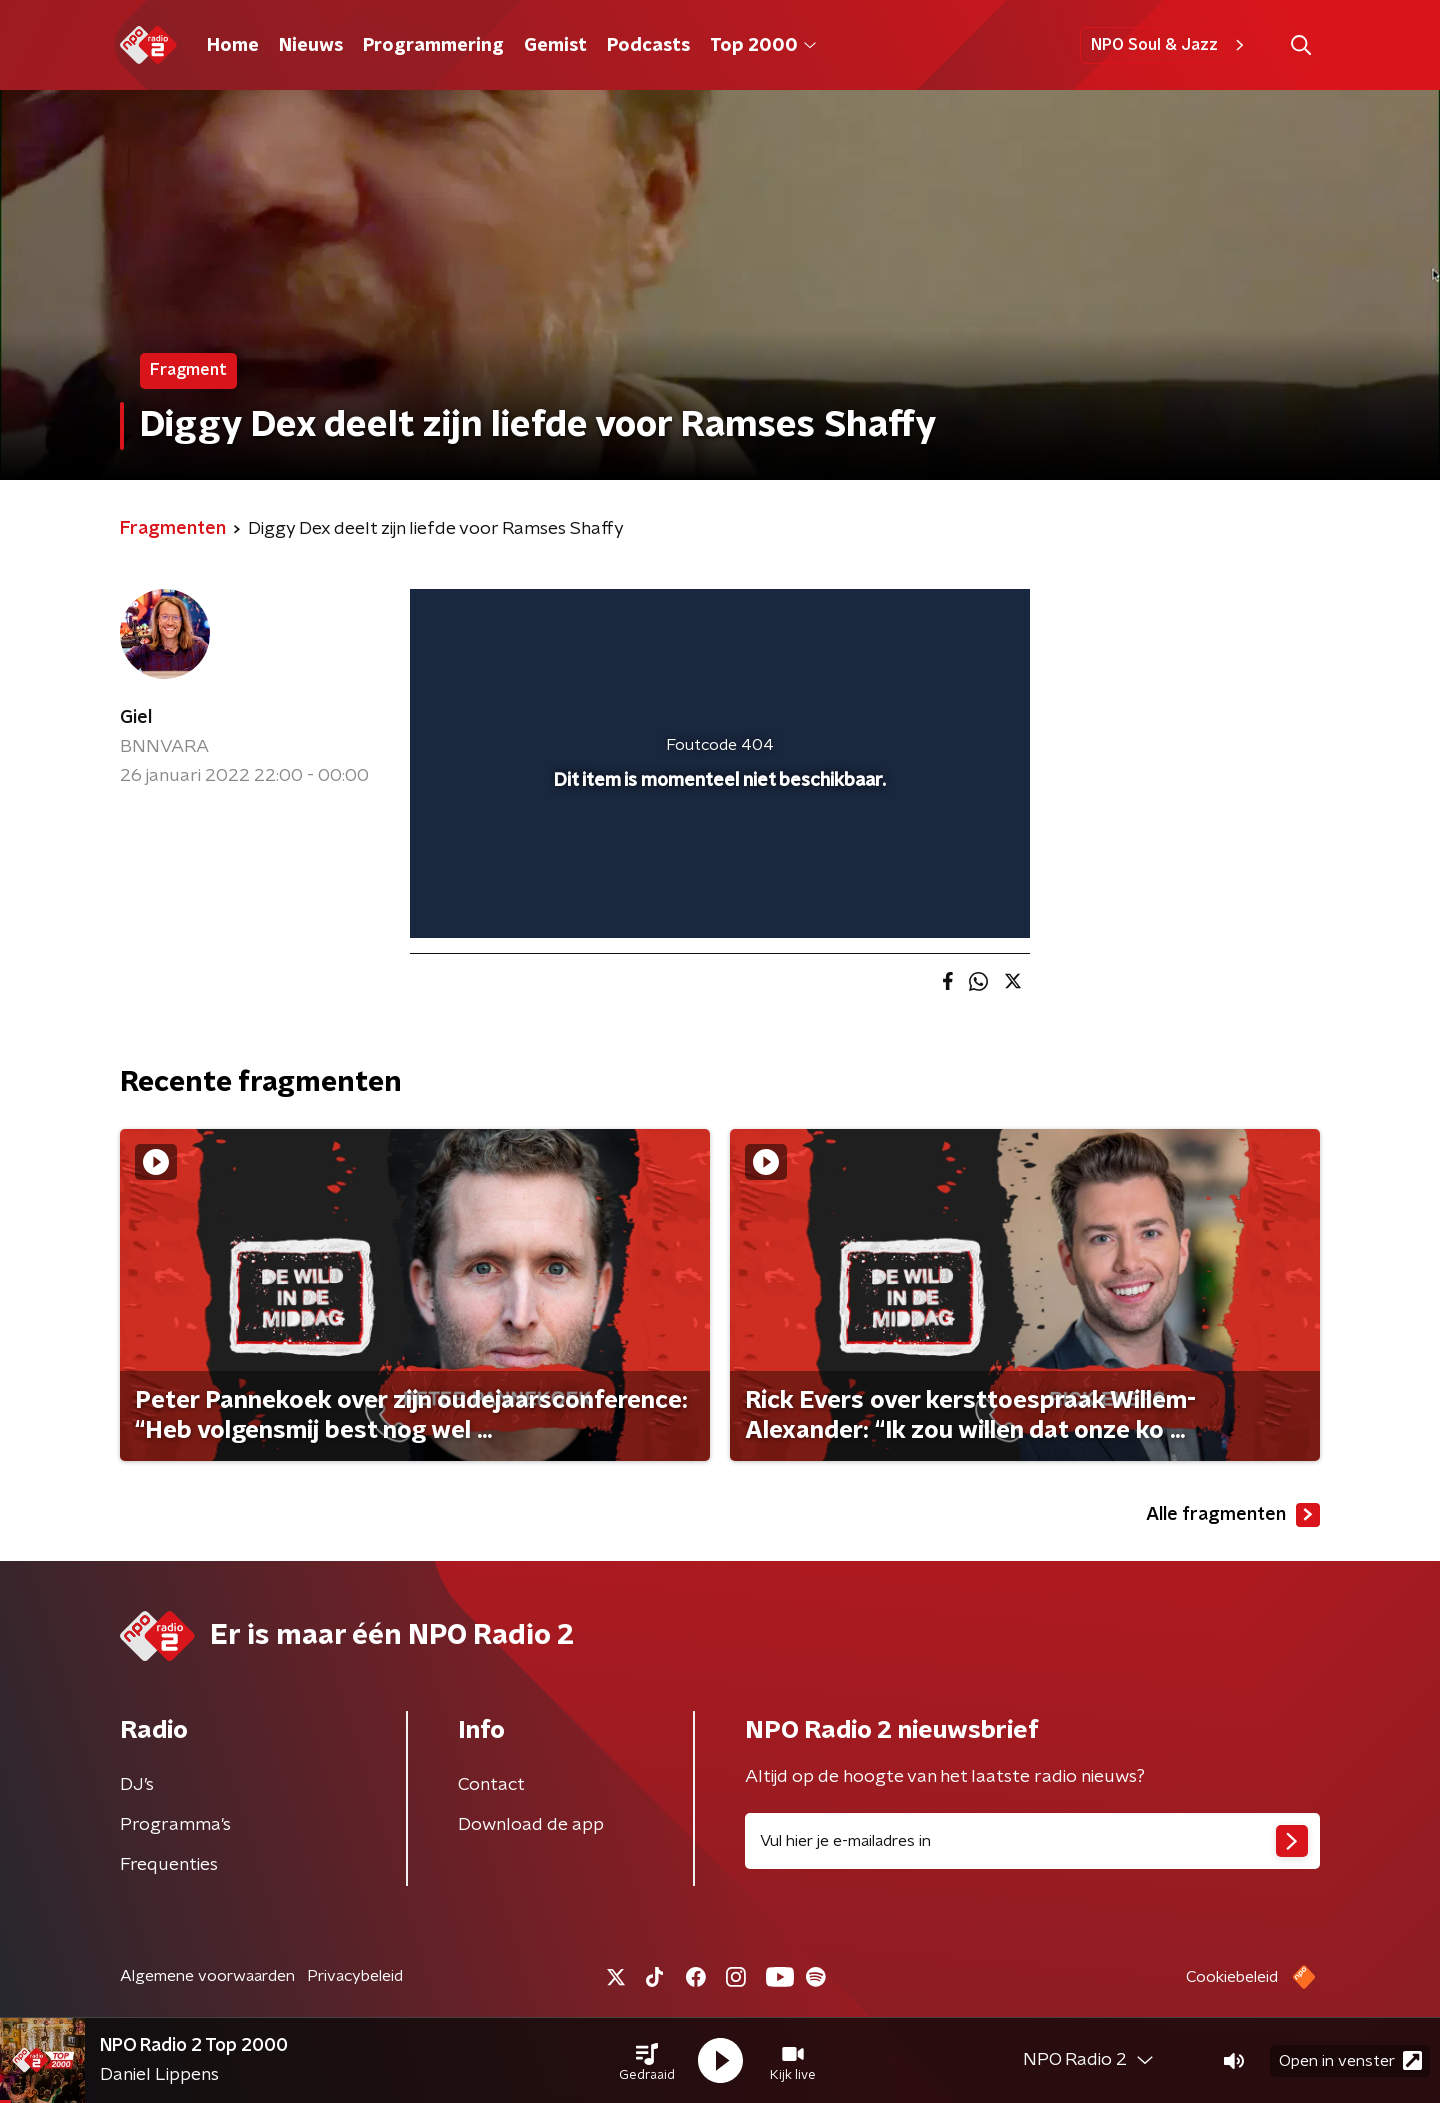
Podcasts (648, 46)
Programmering (433, 46)
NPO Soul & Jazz (1170, 45)
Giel (136, 718)
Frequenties (169, 1865)
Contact (491, 1785)
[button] (647, 2061)
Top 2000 (763, 46)
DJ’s (137, 1785)
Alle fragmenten (1233, 1515)
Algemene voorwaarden (207, 1976)
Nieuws (311, 46)
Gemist (555, 46)
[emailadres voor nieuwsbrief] (1032, 1841)
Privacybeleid (355, 1976)
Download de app (531, 1825)
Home (233, 46)
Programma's (175, 1825)
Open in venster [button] (1350, 2060)
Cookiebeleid (1232, 1977)
